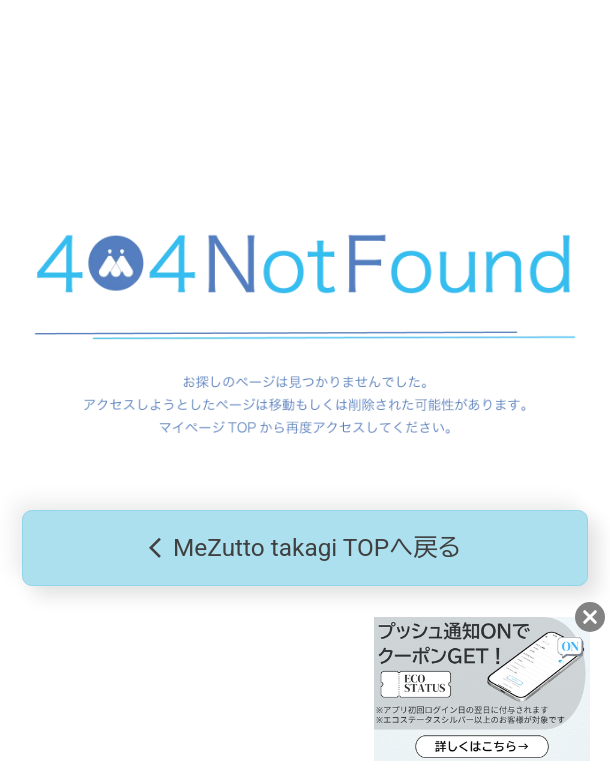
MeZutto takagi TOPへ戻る (305, 548)
